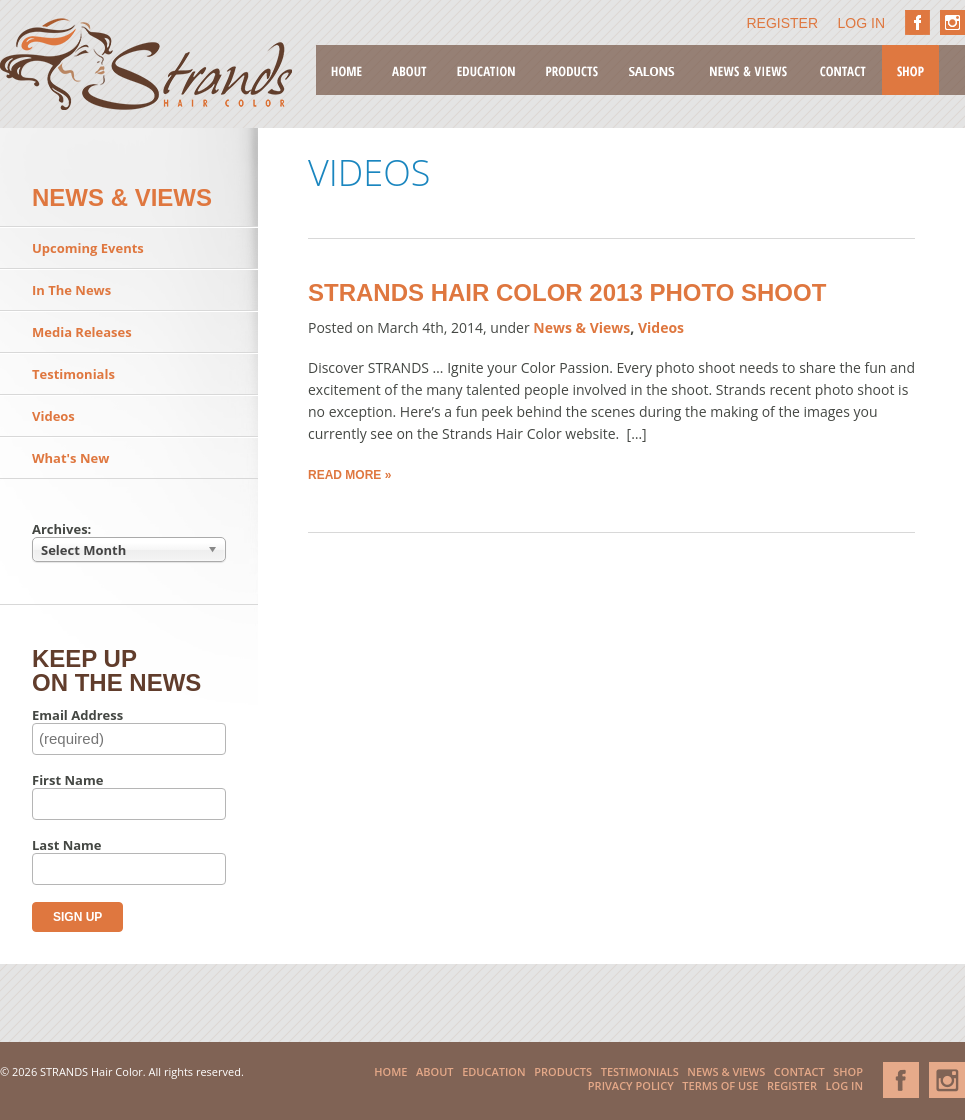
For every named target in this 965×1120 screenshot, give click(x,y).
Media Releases (82, 332)
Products (572, 70)
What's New (70, 458)
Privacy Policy (631, 1085)
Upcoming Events (88, 248)
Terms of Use (720, 1085)
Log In (861, 23)
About (409, 70)
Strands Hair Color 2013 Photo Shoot (567, 292)
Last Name (67, 845)
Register (783, 23)
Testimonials (73, 374)
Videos (53, 416)
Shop (910, 70)
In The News (71, 290)
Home (346, 70)
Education (486, 70)
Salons (653, 70)
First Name (67, 780)
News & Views (748, 70)
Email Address (77, 715)
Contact (843, 70)
